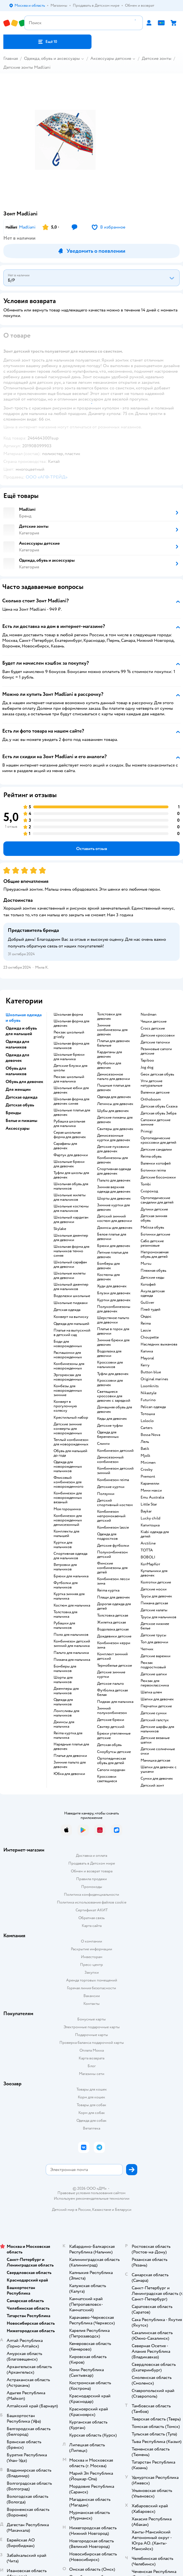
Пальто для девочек (114, 1180)
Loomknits (150, 1386)
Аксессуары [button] (18, 1128)
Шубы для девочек (113, 1111)
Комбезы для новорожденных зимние (68, 1390)
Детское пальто (110, 1683)
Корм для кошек (91, 2097)
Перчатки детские (156, 1706)
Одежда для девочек (114, 1097)
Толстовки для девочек (109, 1016)
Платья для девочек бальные (113, 1043)
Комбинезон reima (113, 1480)
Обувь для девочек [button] (24, 1081)
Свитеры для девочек (115, 1129)
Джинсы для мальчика (64, 1724)
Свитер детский (110, 1727)
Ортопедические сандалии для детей (157, 1200)
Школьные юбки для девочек (71, 1090)
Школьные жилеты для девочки (70, 1275)
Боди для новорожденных (68, 1343)
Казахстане (101, 2209)
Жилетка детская (111, 1622)
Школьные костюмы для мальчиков (71, 1208)
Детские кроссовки (158, 1035)
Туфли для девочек (113, 1374)
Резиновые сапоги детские (156, 1051)
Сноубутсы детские (114, 1752)
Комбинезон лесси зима (113, 1581)
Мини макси (151, 1490)
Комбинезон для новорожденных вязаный (68, 1497)
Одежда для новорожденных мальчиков (68, 1466)
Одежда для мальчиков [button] (17, 1044)
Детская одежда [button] (21, 1097)
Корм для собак (91, 2112)
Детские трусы (153, 1635)
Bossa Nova (150, 1435)
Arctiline (148, 1543)
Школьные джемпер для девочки (71, 1237)
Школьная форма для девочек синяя (71, 1101)
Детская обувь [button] (20, 1105)
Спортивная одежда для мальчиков (70, 1555)
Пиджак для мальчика (115, 1702)
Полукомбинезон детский (112, 1554)
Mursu (146, 1263)
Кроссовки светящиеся (107, 1778)
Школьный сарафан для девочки (70, 1264)
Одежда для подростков (107, 1536)
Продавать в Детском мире (91, 1863)
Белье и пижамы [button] (21, 1120)
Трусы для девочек (156, 1596)
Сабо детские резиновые (152, 1243)
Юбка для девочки (69, 1774)
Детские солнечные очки (158, 1751)
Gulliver (147, 1302)
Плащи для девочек (113, 1597)
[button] (47, 42)
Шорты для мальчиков (63, 1679)
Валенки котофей (156, 1163)
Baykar (146, 1511)
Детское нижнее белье (155, 1626)
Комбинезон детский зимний (115, 1470)
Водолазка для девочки (109, 1353)
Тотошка (148, 1414)
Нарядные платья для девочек (71, 1746)
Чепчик (147, 1649)
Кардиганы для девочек (109, 1054)
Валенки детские (155, 1092)
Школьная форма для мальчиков (71, 1045)
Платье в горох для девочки (113, 1331)
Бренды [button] (13, 1113)
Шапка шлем (151, 1692)
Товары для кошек (91, 2089)
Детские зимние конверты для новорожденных (68, 1428)
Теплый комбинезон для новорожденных (71, 1442)
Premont (148, 1476)
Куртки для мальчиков (63, 1544)
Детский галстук (155, 1720)
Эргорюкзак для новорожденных (68, 1377)
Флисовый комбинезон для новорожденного (68, 1482)
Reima (146, 1323)
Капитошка (150, 1525)
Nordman (148, 1014)
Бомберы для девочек (108, 1265)
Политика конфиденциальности (91, 1894)
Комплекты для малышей (66, 1533)
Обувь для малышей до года (70, 1453)
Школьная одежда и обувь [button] (24, 1017)
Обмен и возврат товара (91, 1871)
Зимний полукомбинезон (112, 1710)
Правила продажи (91, 1879)
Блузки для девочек (114, 1293)
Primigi (147, 1131)
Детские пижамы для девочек (115, 1119)
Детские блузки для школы (70, 1068)
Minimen (148, 1462)
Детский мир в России (71, 2209)
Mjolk (145, 1455)
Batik (145, 1449)
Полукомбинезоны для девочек (113, 1309)
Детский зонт (152, 1785)
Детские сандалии (156, 1149)
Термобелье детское (114, 1665)
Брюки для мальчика (71, 1576)
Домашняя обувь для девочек (114, 1409)
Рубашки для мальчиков (64, 1625)
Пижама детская (154, 1603)
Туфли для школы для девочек (71, 1175)
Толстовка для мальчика (65, 1614)
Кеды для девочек (112, 1418)
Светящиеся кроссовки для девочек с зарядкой (113, 1396)
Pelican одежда (153, 1407)
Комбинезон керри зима (113, 1645)
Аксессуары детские (110, 58)
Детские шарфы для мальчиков (157, 1729)
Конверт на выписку (71, 1317)
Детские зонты (156, 58)
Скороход (149, 1191)
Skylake (60, 1229)
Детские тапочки (155, 1042)
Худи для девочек (112, 1286)
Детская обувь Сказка (159, 1106)
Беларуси (123, 2209)
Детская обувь (109, 1745)
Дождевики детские (114, 1636)
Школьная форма (68, 1014)
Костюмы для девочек (108, 1277)
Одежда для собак (91, 2120)
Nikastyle (148, 1393)
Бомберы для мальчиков (65, 1668)
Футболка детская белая (112, 1692)
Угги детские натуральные (151, 1083)
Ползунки (105, 1494)
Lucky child (150, 1518)
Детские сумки (154, 1713)
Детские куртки (110, 1487)
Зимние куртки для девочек (113, 1207)
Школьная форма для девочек (71, 1023)
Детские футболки (113, 1545)
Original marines (154, 1379)
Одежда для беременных (108, 1434)
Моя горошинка (67, 1509)
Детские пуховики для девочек (113, 1149)
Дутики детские (154, 1209)
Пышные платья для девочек (113, 1087)
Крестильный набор (71, 1417)
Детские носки (154, 1589)
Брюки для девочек (113, 1246)
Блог (92, 2066)
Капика (147, 1351)
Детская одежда (67, 1310)
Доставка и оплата (91, 1855)
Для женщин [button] (18, 1089)
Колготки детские (156, 1582)
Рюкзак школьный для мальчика (69, 1079)
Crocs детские (153, 1028)
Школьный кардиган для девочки (71, 1219)
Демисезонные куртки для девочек (113, 1137)
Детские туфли (110, 1425)
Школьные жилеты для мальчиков (70, 1197)
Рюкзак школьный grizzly (69, 1034)
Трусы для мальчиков (158, 1617)
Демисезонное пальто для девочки (113, 1076)
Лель (145, 1442)
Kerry (145, 1365)
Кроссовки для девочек (110, 1382)
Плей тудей (150, 1309)
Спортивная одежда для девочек (114, 1171)
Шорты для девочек (114, 1198)
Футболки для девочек (109, 1065)
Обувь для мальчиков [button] (16, 1071)
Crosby (147, 1469)
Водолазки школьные (72, 1296)
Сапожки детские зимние (155, 1122)
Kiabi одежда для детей (155, 1534)
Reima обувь (151, 1156)
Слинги (103, 1444)
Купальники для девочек (154, 1573)
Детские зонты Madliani (26, 67)
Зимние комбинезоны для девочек (112, 1030)
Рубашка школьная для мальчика (69, 1123)
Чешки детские (154, 1021)
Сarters (147, 1428)
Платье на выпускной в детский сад (72, 1332)
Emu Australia (152, 1497)
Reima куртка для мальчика (68, 1735)
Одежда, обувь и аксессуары (52, 58)
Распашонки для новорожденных (68, 1354)
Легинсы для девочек (115, 1104)
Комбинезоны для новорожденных (69, 1366)
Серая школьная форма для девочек (70, 1134)
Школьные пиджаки (71, 1303)
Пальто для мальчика (71, 1653)
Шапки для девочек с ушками (159, 1769)
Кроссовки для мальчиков (110, 1364)
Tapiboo (147, 1060)
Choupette (150, 1337)
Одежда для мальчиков (63, 1702)
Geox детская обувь (157, 1074)
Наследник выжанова (159, 1344)
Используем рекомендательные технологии (91, 2198)
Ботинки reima (153, 1170)
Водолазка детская (113, 1629)
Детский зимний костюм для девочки (114, 1218)
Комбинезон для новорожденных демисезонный (68, 1520)
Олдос (146, 1316)
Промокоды (91, 1886)
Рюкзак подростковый (153, 1665)
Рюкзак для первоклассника (155, 1683)
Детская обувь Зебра (158, 1113)
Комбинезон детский (115, 1450)
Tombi (146, 1184)
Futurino (148, 1400)
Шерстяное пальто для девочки (113, 1320)
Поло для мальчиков (71, 1634)
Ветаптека (91, 2128)
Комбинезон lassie (113, 1527)
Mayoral (147, 1358)
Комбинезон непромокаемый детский (111, 1516)
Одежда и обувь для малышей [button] (21, 1031)
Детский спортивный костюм (115, 1502)
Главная (10, 58)
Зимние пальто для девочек (70, 1764)
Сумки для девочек (157, 1778)
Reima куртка (108, 1590)
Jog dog (147, 1067)
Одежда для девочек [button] (17, 1057)
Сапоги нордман (111, 1770)
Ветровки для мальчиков (65, 1567)
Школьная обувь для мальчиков (71, 1186)
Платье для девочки (70, 1756)
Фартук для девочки (71, 1155)
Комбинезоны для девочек (112, 1160)
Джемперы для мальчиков (66, 1690)
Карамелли (150, 1483)
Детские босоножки (158, 1177)
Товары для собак (91, 2105)
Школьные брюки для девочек (69, 1164)
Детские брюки (110, 1720)
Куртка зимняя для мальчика (69, 1596)
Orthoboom (151, 1099)
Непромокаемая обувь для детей (154, 1254)
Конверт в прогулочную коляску (65, 1406)
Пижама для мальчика (72, 1659)
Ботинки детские (155, 1234)
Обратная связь (91, 1918)
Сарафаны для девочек (65, 1145)
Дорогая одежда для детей (114, 1606)
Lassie (146, 1330)
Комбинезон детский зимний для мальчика (72, 1643)
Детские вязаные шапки (155, 1740)
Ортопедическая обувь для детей (111, 1760)
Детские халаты (154, 1610)
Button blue (151, 1372)
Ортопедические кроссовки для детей (158, 1140)
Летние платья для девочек (112, 1254)
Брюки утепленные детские (114, 1735)
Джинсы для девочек (115, 1228)
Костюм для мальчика (72, 1605)
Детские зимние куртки (111, 1674)
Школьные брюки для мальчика (69, 1056)
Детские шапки (154, 1674)
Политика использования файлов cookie (91, 1902)
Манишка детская (155, 1760)
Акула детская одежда (153, 1293)
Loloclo (147, 1421)
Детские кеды (152, 1277)
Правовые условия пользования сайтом (91, 2193)
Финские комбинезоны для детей (112, 1568)
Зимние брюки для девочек (113, 1342)
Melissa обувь (152, 1227)
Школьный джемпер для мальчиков (71, 1286)
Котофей (148, 1284)
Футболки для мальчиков (66, 1585)
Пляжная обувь (153, 1270)
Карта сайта (92, 1925)
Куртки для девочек (114, 1300)
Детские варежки (155, 1656)
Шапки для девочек (157, 1699)
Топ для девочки (154, 1642)
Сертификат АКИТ (92, 1910)
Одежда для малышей (71, 1324)
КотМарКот (150, 1564)
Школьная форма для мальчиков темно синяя (71, 1251)
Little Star (149, 1504)
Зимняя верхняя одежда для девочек (114, 1189)
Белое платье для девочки (111, 1236)
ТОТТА (147, 1550)
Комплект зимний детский (112, 1656)
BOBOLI (148, 1557)
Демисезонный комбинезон (110, 1459)
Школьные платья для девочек (72, 1112)
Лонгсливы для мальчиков (66, 1713)
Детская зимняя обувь (154, 1218)
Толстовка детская (112, 1615)
